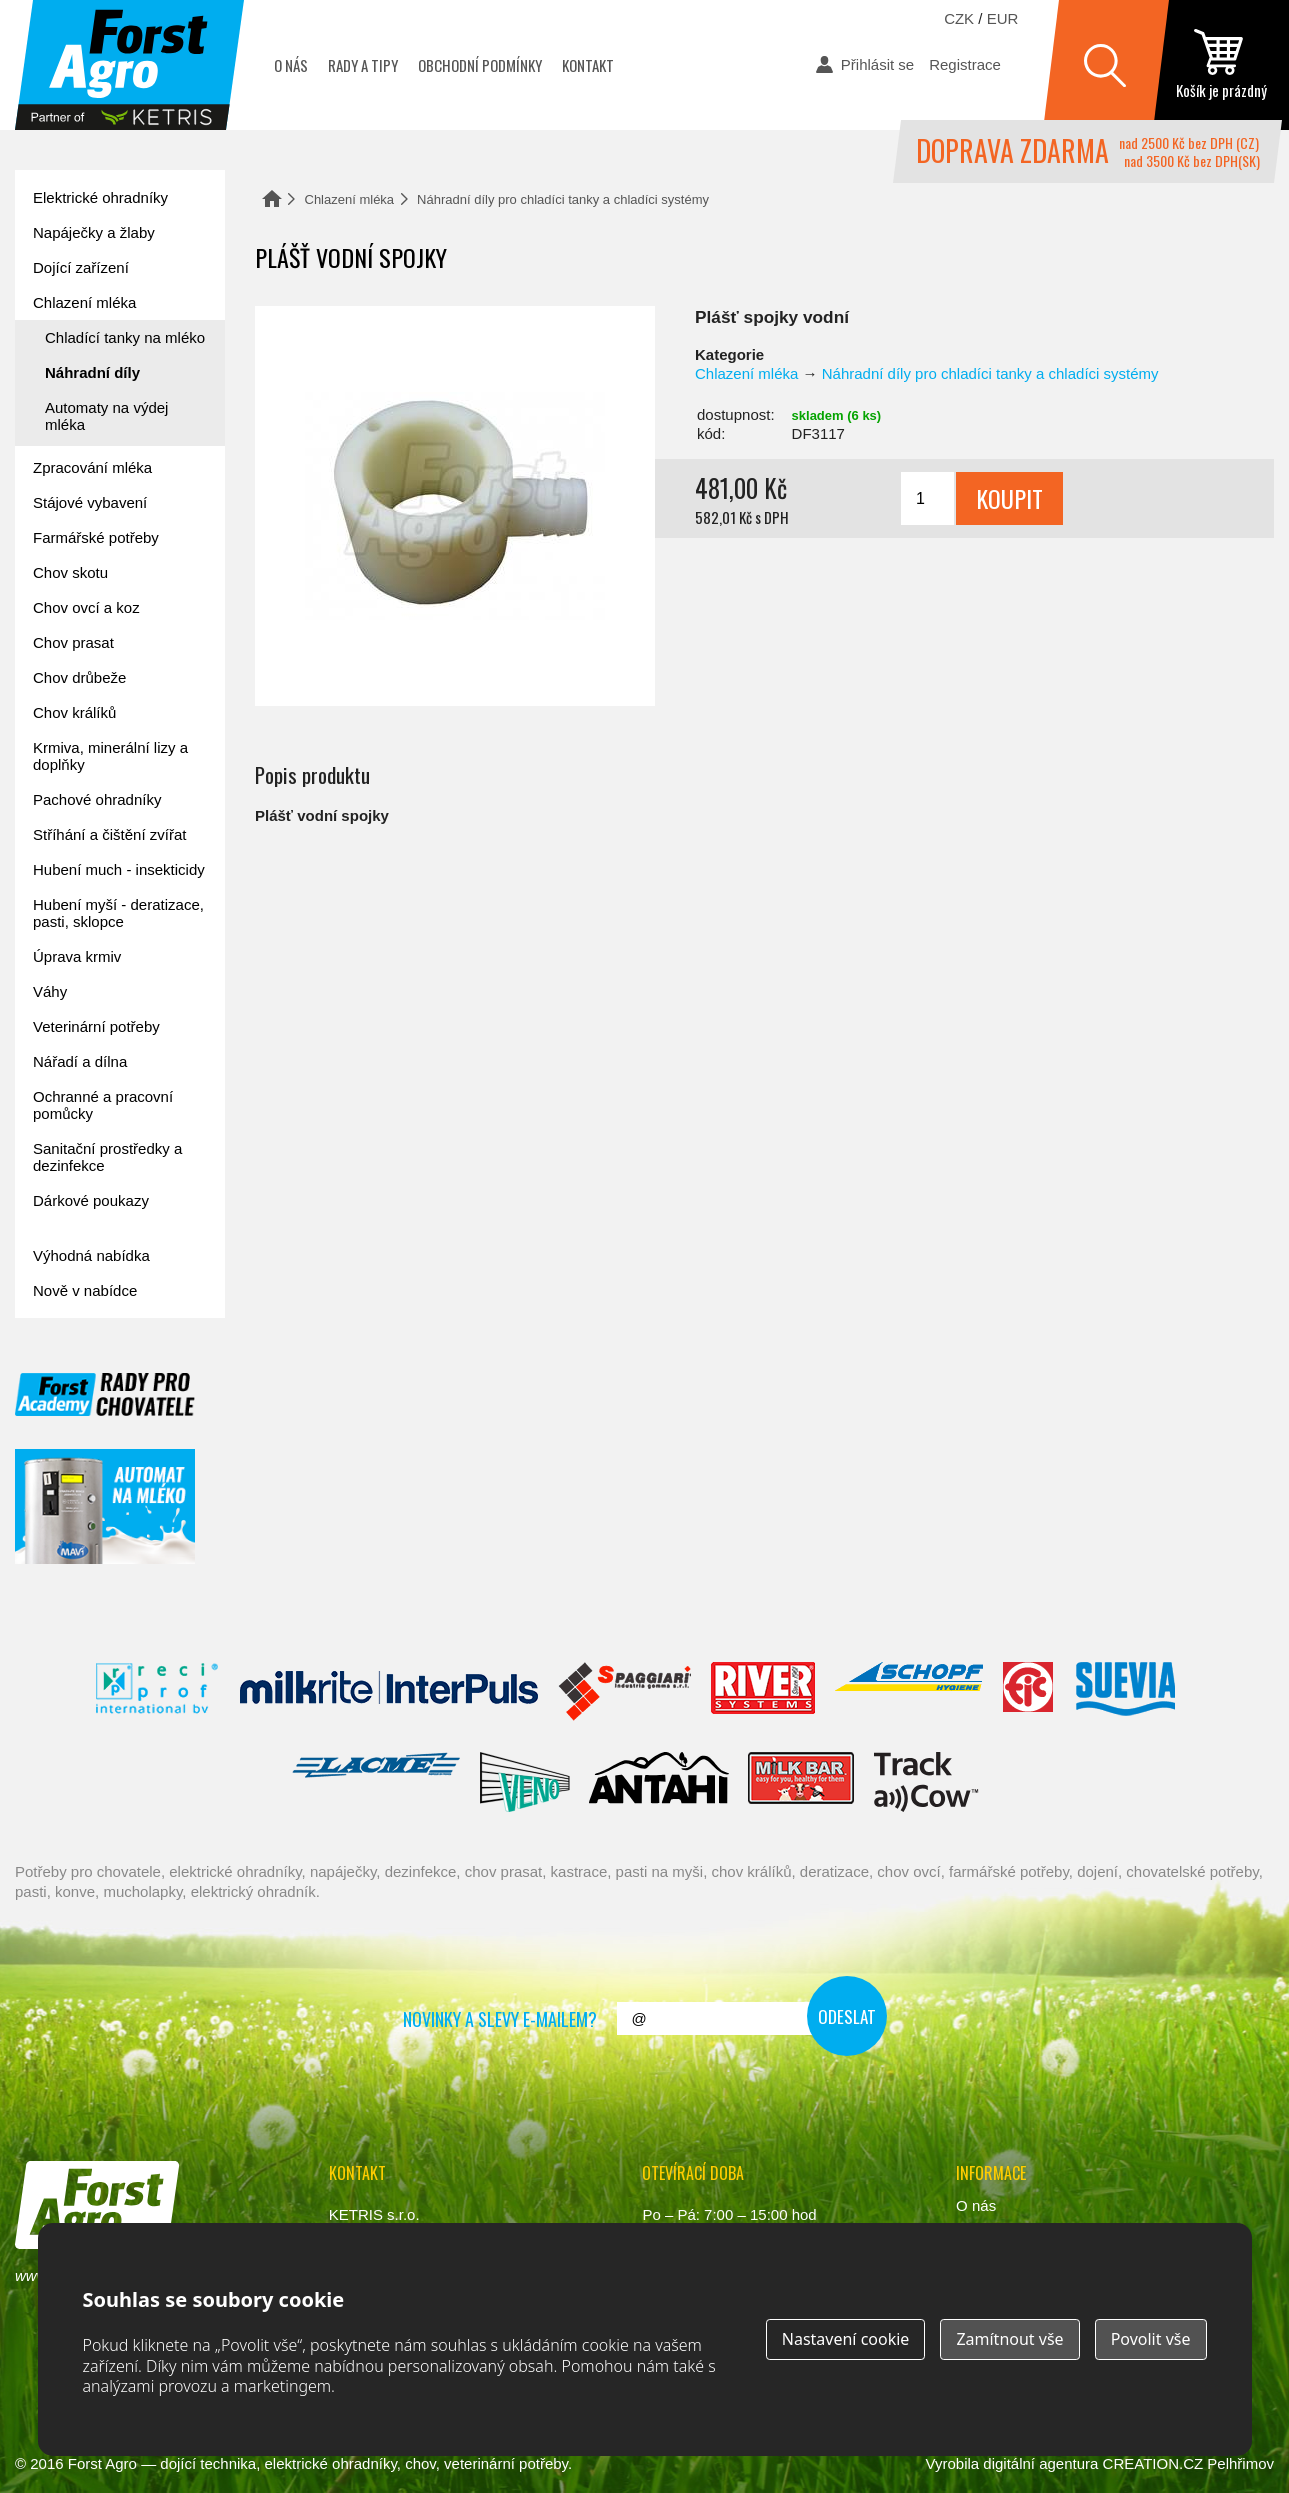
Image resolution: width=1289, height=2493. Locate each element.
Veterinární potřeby (96, 1026)
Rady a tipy (363, 65)
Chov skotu (70, 572)
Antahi (659, 1782)
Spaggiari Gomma (624, 1692)
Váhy (50, 991)
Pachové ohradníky (97, 799)
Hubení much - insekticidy (119, 869)
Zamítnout (1009, 2339)
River (762, 1692)
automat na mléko (105, 1506)
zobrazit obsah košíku (1221, 65)
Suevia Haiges (1125, 1692)
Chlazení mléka (350, 199)
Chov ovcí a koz (86, 607)
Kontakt (588, 65)
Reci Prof (157, 1692)
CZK (959, 18)
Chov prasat (73, 642)
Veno (525, 1782)
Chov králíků (74, 712)
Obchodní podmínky (480, 65)
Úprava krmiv (77, 956)
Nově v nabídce (85, 1290)
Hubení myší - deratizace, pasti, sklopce (118, 913)
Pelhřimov (1240, 2463)
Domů (272, 198)
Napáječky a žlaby (94, 232)
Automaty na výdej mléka (106, 416)
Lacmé (376, 1782)
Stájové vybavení (90, 502)
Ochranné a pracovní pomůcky (103, 1105)
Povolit (1151, 2339)
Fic (1029, 1692)
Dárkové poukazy (91, 1200)
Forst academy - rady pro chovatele (105, 1394)
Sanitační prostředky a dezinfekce (107, 1157)
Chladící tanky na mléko (125, 337)
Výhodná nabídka (91, 1255)
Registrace (965, 64)
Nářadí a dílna (80, 1061)
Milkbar (801, 1782)
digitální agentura (1040, 2463)
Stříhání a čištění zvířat (109, 834)
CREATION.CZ (1153, 2463)
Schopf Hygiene (908, 1692)
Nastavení (846, 2339)
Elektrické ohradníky (100, 197)
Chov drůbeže (79, 677)
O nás (291, 65)
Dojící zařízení (81, 267)
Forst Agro (102, 2463)
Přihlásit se (877, 64)
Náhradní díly (92, 372)
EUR (1003, 18)
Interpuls (389, 1692)
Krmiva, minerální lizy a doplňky (110, 756)
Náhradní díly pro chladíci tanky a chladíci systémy (563, 199)
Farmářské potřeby (96, 537)
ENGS (926, 1782)
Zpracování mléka (92, 467)
